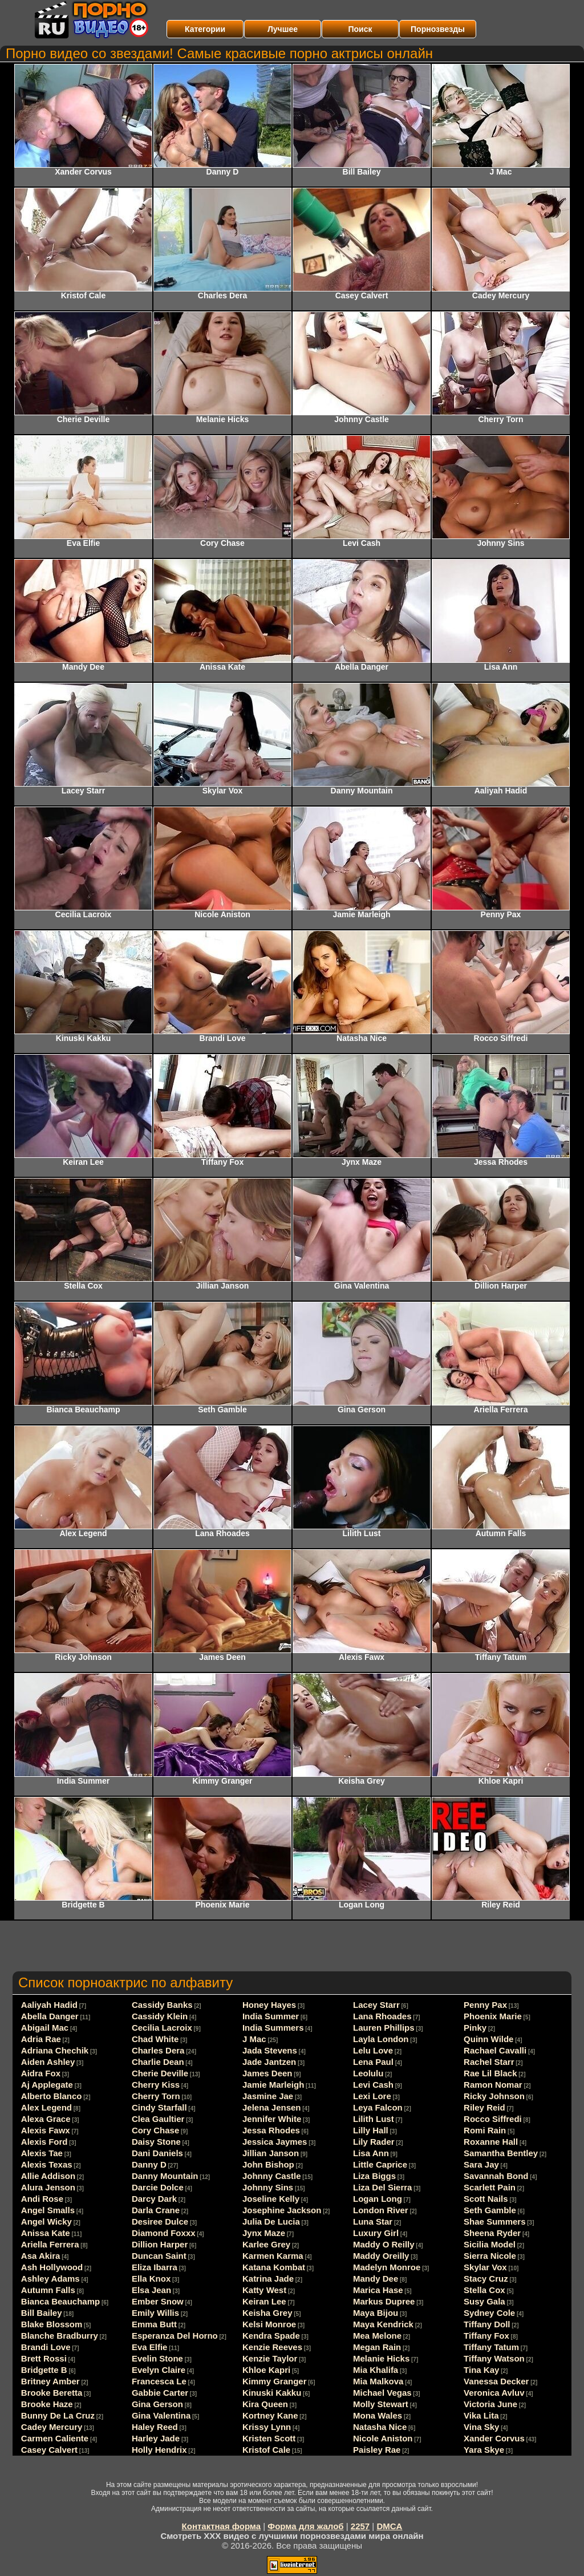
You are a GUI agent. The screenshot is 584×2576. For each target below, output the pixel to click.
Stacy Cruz (486, 2278)
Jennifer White (271, 2119)
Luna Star (372, 2221)
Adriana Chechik (54, 2050)
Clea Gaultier (158, 2119)
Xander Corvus (494, 2438)
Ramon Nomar (493, 2084)
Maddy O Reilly (384, 2244)
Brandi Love (46, 2347)
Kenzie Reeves (272, 2347)
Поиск (360, 29)
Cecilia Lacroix (162, 2027)
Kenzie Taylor (269, 2358)
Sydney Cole (489, 2313)
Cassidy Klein (160, 2016)
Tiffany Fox (486, 2335)
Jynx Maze (263, 2233)
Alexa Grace (46, 2119)
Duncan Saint (159, 2256)
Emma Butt (154, 2324)
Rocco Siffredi (493, 2119)
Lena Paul (373, 2062)
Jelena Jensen (271, 2107)
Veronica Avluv (494, 2392)
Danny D (149, 2164)
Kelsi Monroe (269, 2324)
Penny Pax (485, 2005)
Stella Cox (484, 2290)
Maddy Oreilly (381, 2256)
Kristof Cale (266, 2450)
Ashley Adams (50, 2278)
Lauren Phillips (384, 2027)
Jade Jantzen (269, 2062)
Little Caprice (380, 2164)
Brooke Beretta (52, 2392)
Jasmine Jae (267, 2096)
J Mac (254, 2039)
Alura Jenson (48, 2187)
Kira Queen (265, 2404)
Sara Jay (481, 2164)
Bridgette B (44, 2370)
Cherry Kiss (156, 2084)
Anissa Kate (45, 2233)
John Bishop (268, 2164)
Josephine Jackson (281, 2210)
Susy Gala (484, 2301)
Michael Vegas (382, 2392)
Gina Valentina (161, 2415)
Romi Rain (485, 2130)
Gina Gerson (157, 2404)
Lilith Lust (373, 2119)
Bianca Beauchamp (60, 2301)
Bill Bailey (41, 2313)
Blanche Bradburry (59, 2335)
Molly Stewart (380, 2404)
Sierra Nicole (490, 2256)
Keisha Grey (267, 2313)
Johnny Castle (271, 2176)
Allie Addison (48, 2176)
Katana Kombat (273, 2267)
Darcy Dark (154, 2199)
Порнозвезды (438, 29)
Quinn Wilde (488, 2039)
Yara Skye (484, 2450)
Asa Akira (40, 2256)
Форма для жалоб (305, 2526)
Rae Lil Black (490, 2073)
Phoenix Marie (493, 2016)
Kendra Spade (271, 2335)
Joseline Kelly (270, 2199)
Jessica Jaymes (274, 2141)
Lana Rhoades (382, 2016)
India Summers (273, 2027)
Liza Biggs (374, 2176)
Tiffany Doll (487, 2324)
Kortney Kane (270, 2415)
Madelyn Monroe (386, 2267)
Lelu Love (373, 2050)
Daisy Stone (156, 2141)
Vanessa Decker (496, 2381)
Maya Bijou (375, 2313)
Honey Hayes (269, 2005)
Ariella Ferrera (50, 2244)
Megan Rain (377, 2347)
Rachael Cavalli (495, 2050)
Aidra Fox (40, 2073)
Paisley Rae (376, 2450)
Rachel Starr (489, 2062)
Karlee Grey (266, 2244)
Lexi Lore (372, 2096)
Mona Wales (377, 2415)
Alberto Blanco (51, 2096)
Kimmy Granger (274, 2381)
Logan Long (377, 2199)
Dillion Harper (160, 2244)
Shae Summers (494, 2221)
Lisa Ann (371, 2153)
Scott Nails (486, 2199)
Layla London (381, 2039)
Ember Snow (158, 2301)
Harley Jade (156, 2438)
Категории (205, 29)
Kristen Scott (268, 2438)
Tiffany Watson (494, 2358)
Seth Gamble (490, 2210)
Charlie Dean (158, 2062)
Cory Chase (155, 2130)
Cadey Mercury (52, 2427)
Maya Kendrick (383, 2324)
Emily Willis (155, 2313)
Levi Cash (373, 2084)
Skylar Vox (485, 2267)
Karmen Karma (272, 2256)
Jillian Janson (270, 2153)
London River (380, 2210)
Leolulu (368, 2073)
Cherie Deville (160, 2073)
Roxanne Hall (491, 2141)
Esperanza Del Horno (175, 2335)
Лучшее (282, 29)
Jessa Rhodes (271, 2130)
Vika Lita (481, 2415)
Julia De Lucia (271, 2221)
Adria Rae (41, 2039)
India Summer (270, 2016)
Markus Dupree (384, 2301)
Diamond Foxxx (164, 2233)
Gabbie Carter (160, 2392)
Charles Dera (158, 2050)
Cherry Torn (156, 2096)
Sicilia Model (490, 2244)
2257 (360, 2526)
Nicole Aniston (382, 2438)
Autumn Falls (48, 2290)
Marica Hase (378, 2290)
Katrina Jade (268, 2278)
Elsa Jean (151, 2290)
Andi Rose (42, 2199)
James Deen (267, 2073)
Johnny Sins (267, 2187)
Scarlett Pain (490, 2187)
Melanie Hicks (381, 2358)
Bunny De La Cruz (58, 2415)
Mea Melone (377, 2335)
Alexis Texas (46, 2164)
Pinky (475, 2027)
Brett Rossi (44, 2358)
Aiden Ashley (48, 2062)
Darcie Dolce (158, 2187)
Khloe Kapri (266, 2370)
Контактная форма (221, 2526)
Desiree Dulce (160, 2221)
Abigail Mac (44, 2027)
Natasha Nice (380, 2427)
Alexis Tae (42, 2153)
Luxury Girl (376, 2233)
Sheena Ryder (492, 2233)
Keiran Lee (264, 2301)
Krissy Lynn (266, 2427)
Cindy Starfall (159, 2107)
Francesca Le (159, 2381)
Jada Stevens (269, 2050)
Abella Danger (50, 2016)
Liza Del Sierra (382, 2187)
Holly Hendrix (159, 2450)
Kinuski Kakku (271, 2392)
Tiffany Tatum (491, 2347)
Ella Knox (151, 2278)
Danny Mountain (165, 2176)
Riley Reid (484, 2107)
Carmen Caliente (54, 2438)
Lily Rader (374, 2141)
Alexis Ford (44, 2141)
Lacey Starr (376, 2005)
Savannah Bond (496, 2176)
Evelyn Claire (158, 2370)
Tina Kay (481, 2370)
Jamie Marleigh (273, 2084)
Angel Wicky (46, 2221)
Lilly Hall (370, 2130)
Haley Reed (155, 2427)
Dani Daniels (157, 2153)
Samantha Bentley (501, 2153)
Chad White (155, 2039)
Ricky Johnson (494, 2096)
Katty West (264, 2290)
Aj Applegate (47, 2084)
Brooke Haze (47, 2404)
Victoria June (490, 2404)
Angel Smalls (48, 2210)
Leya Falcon (378, 2107)
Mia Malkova (378, 2381)
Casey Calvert (49, 2450)
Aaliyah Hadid (49, 2005)
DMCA (389, 2526)
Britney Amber (50, 2381)
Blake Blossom (52, 2324)
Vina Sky (481, 2427)
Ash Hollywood (52, 2267)
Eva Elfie (150, 2347)
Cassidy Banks (162, 2005)
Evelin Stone (157, 2358)
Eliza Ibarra (154, 2267)
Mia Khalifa (375, 2370)
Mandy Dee (375, 2278)
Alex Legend (46, 2107)
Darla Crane (156, 2210)
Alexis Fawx (45, 2130)
